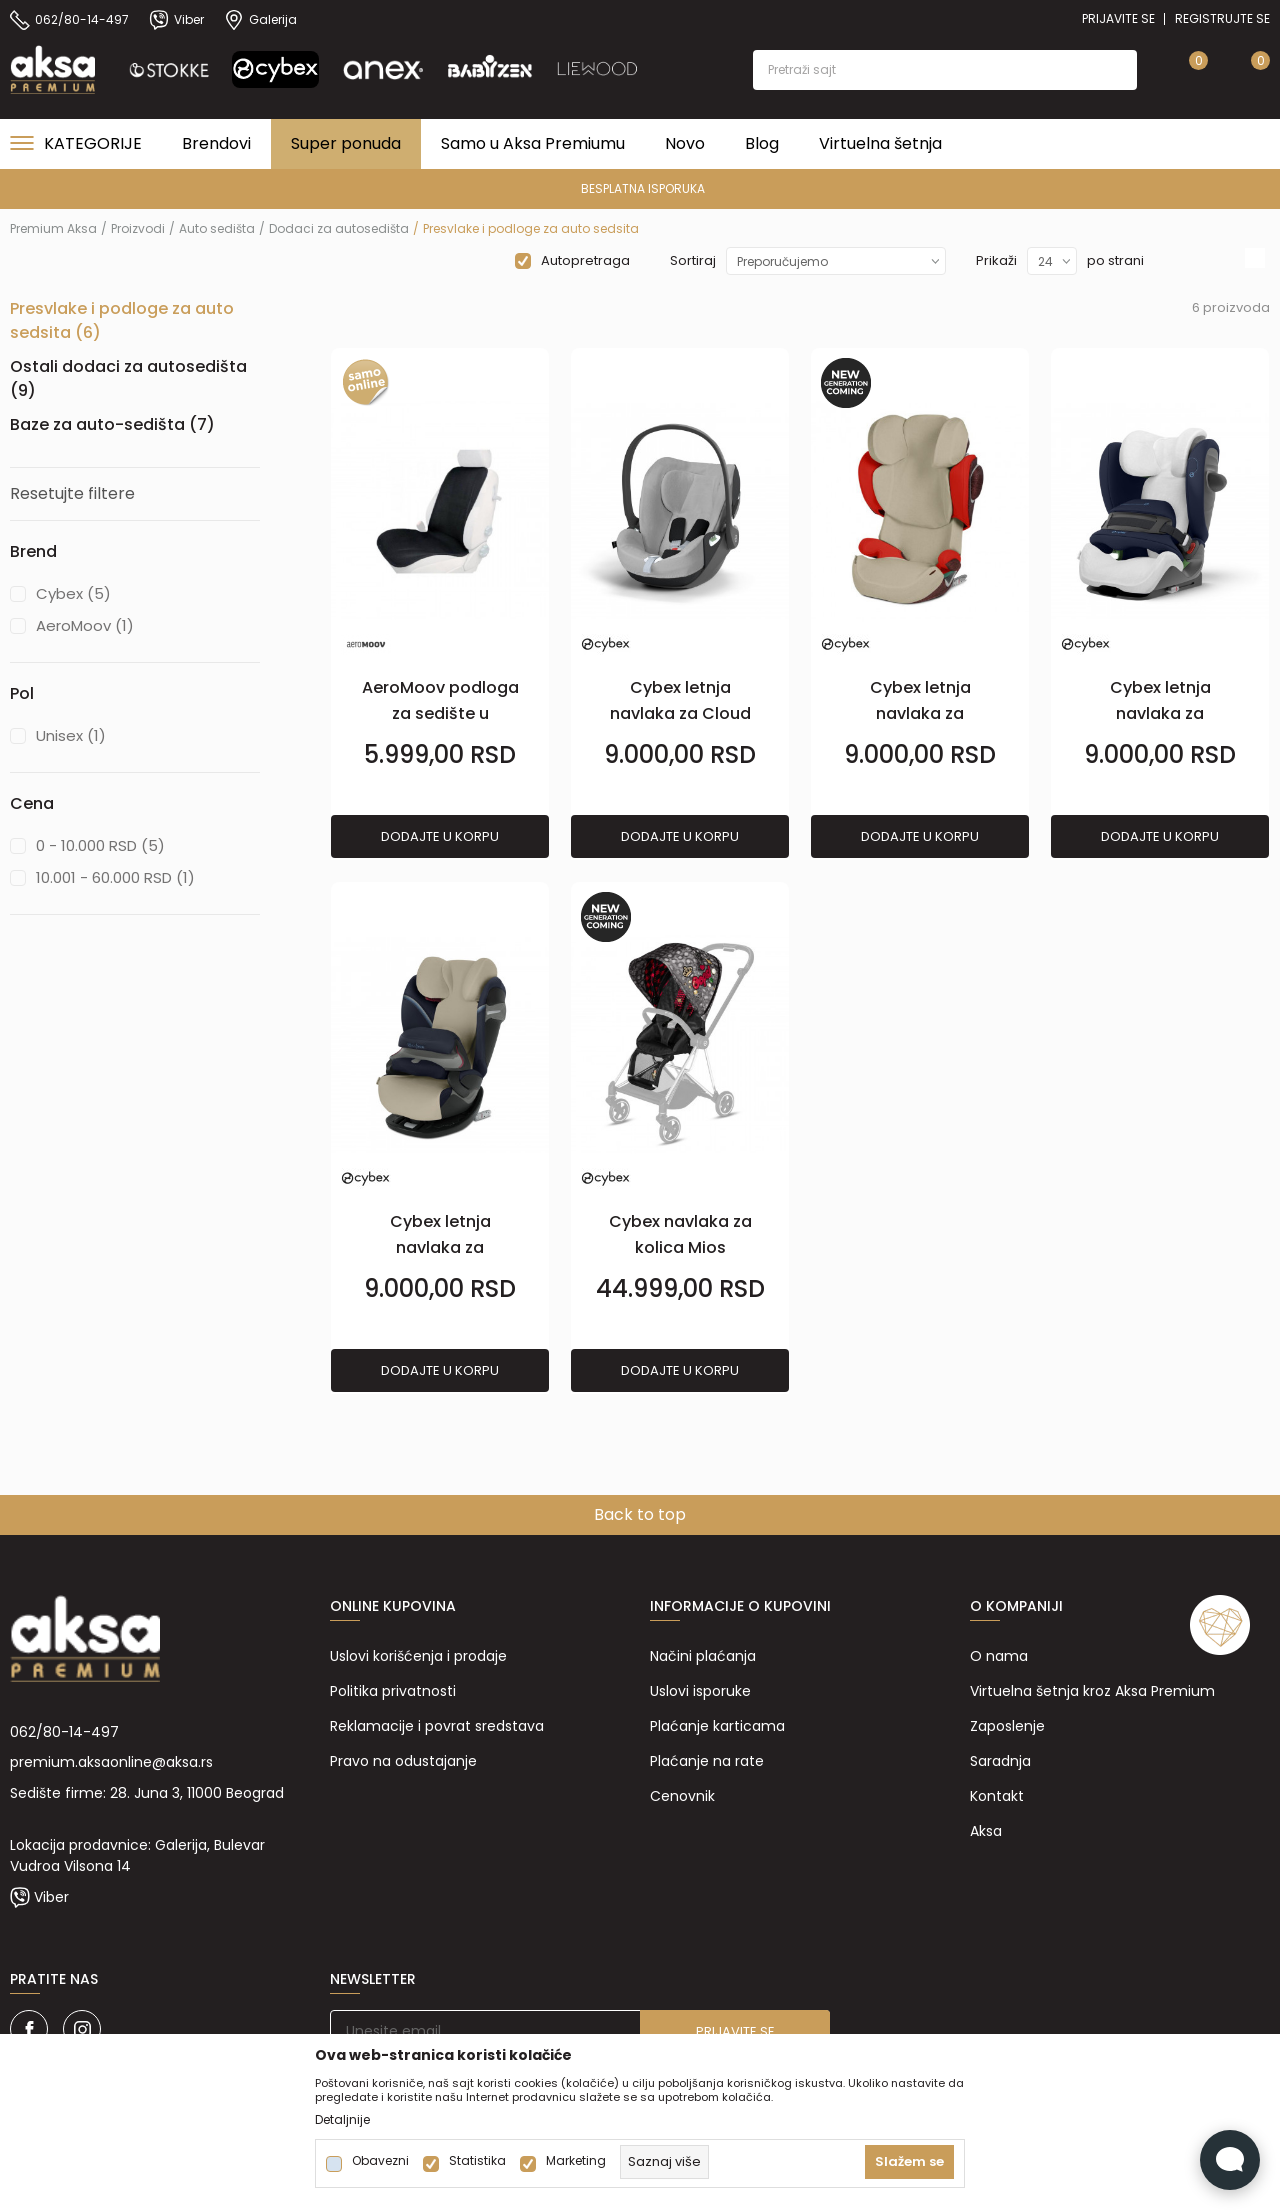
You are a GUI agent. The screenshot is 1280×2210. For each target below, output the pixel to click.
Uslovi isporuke (700, 1691)
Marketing (576, 2161)
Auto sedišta (217, 228)
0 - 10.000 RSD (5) (100, 845)
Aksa (986, 1831)
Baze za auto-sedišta (112, 424)
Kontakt (997, 1796)
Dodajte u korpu (440, 836)
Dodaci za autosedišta (339, 228)
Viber (51, 1897)
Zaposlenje (1007, 1726)
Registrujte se (1222, 18)
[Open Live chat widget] (1230, 2160)
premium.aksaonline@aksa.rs (111, 1762)
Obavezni (380, 2161)
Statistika (477, 2161)
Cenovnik (682, 1796)
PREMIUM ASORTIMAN (638, 188)
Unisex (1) (71, 735)
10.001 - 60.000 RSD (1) (115, 877)
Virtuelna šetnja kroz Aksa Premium (1092, 1691)
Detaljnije (342, 2120)
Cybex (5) (73, 593)
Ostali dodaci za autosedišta (128, 378)
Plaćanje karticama (717, 1726)
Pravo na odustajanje (403, 1761)
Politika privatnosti (393, 1691)
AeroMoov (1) (85, 625)
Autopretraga (585, 260)
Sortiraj (693, 260)
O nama (999, 1656)
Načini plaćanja (703, 1656)
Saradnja (1000, 1761)
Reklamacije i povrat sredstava (437, 1726)
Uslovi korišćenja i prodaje (418, 1656)
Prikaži (996, 260)
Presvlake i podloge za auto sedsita (122, 320)
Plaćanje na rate (707, 1761)
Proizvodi (138, 228)
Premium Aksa (53, 228)
